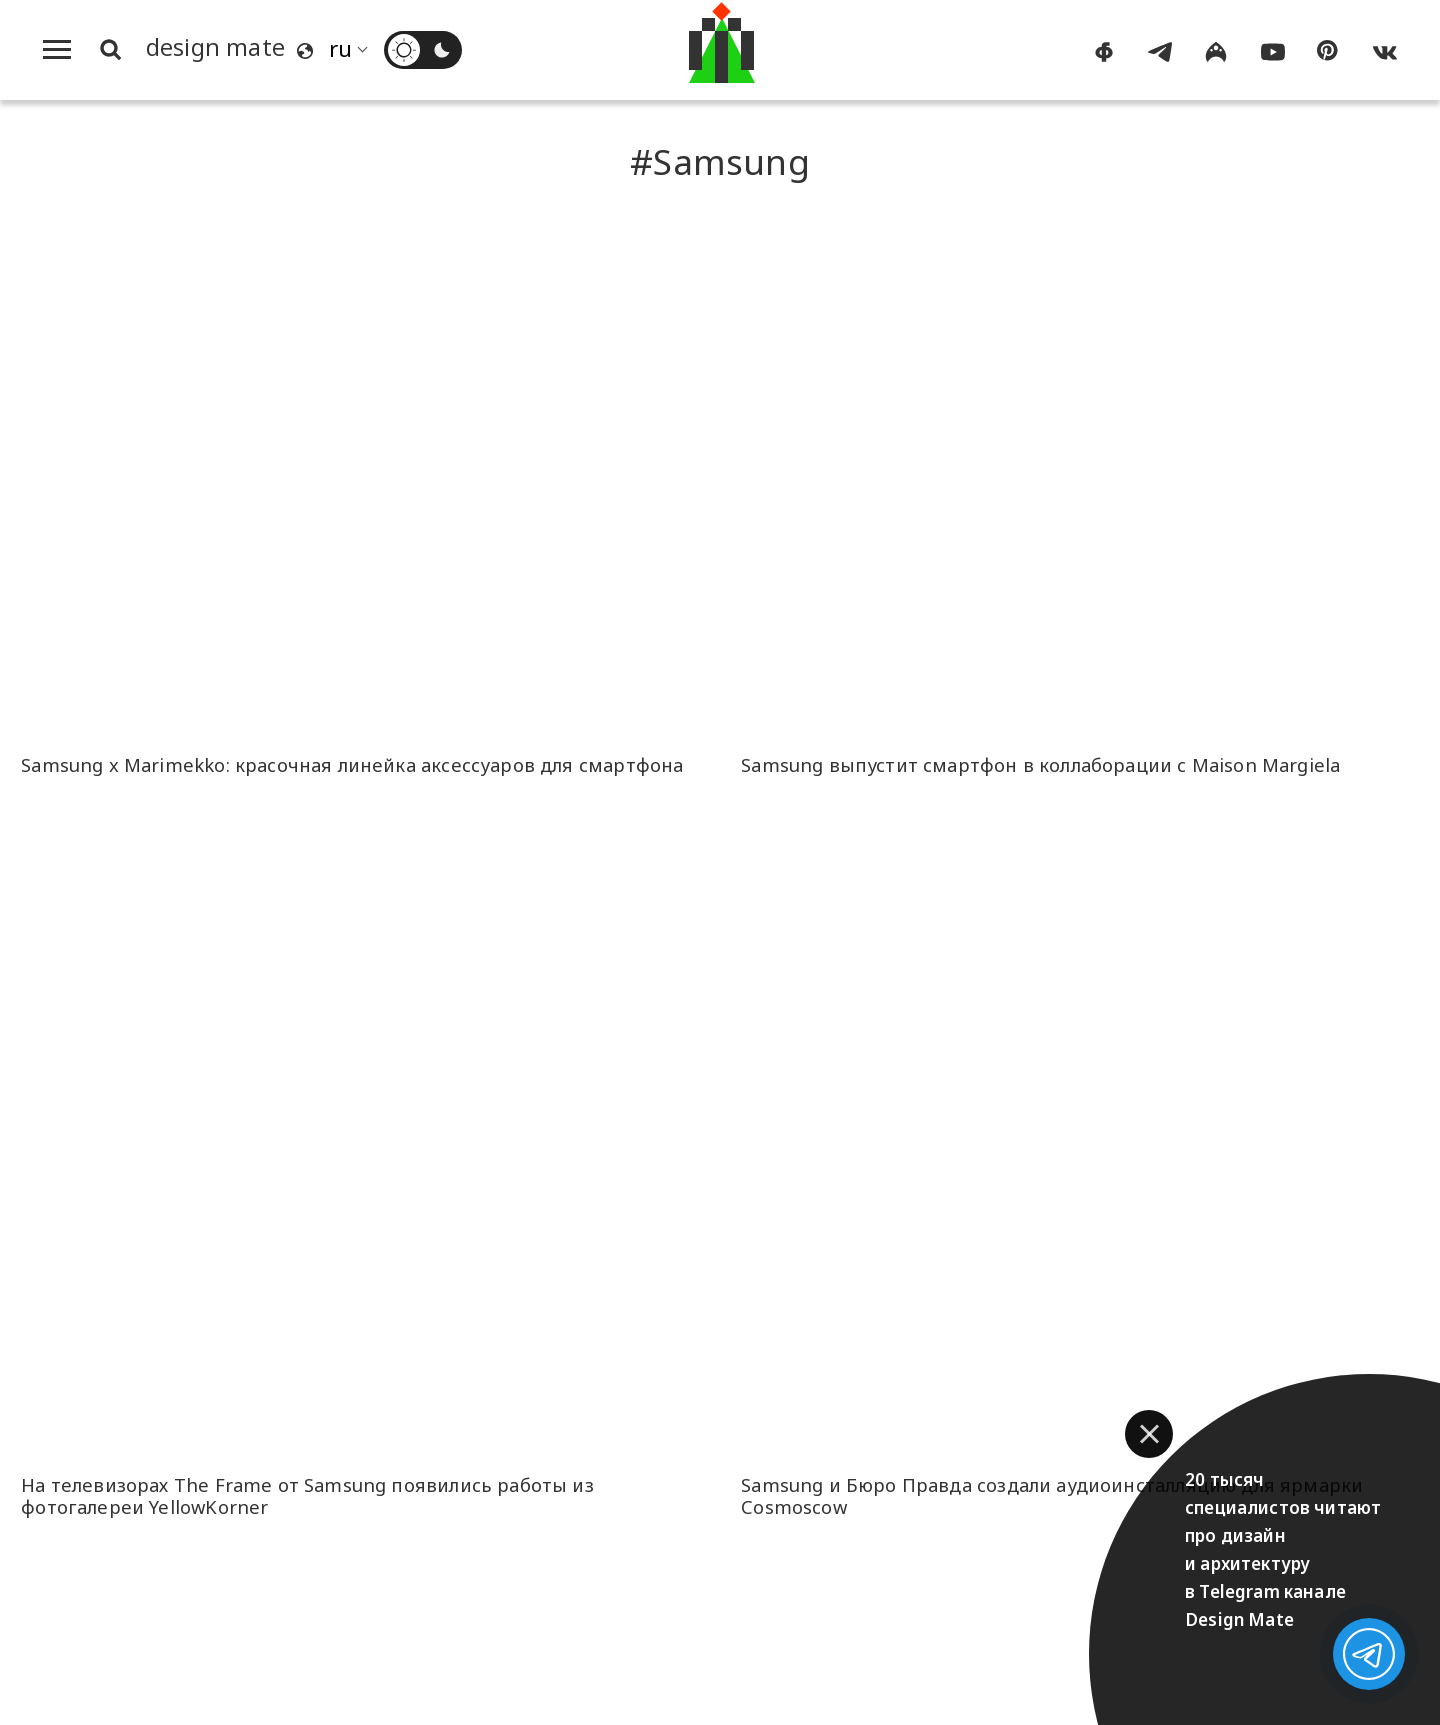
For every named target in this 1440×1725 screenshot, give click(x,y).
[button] (1149, 1434)
